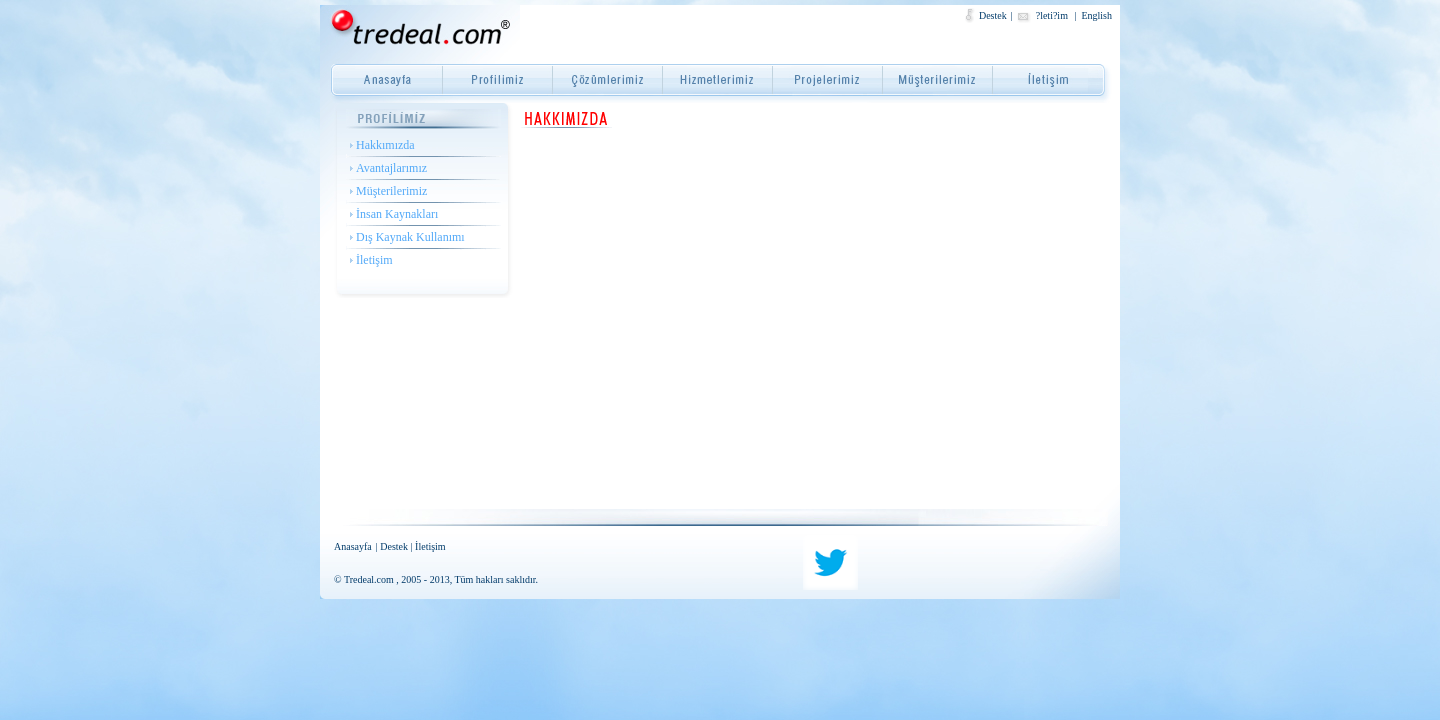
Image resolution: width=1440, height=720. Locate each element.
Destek (993, 15)
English (1096, 15)
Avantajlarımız (391, 168)
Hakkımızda (385, 145)
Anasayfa (353, 546)
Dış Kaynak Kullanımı (410, 237)
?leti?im (1053, 15)
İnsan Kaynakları (397, 214)
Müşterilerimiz (391, 191)
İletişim (374, 260)
